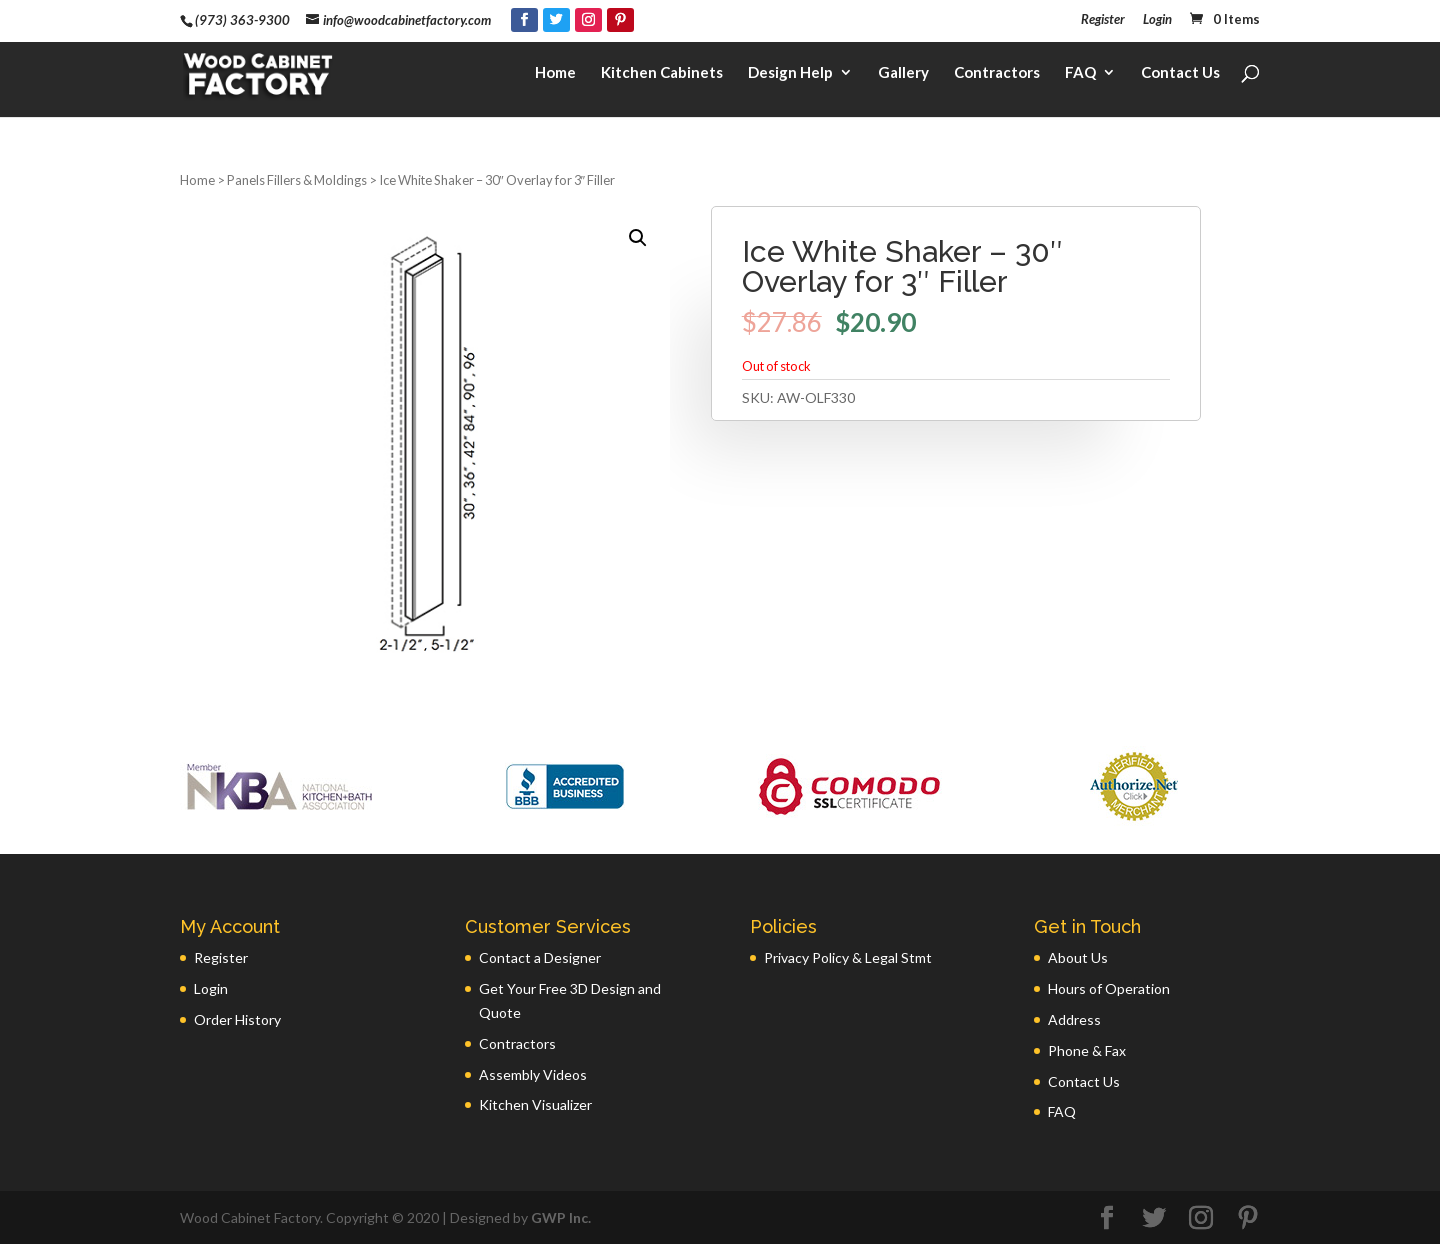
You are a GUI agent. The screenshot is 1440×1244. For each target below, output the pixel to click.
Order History (237, 1019)
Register (1103, 20)
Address (1074, 1019)
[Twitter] (556, 20)
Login (1157, 20)
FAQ (1080, 76)
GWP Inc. (561, 1217)
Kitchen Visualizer (535, 1104)
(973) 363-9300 (242, 20)
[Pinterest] (620, 20)
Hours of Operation (1109, 988)
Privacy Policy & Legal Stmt (848, 957)
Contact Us (1180, 76)
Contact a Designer (540, 957)
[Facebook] (524, 20)
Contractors (997, 76)
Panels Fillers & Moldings (297, 180)
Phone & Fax (1087, 1050)
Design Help (790, 76)
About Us (1078, 957)
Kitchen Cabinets (662, 76)
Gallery (903, 76)
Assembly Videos (533, 1074)
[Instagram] (588, 20)
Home (555, 76)
